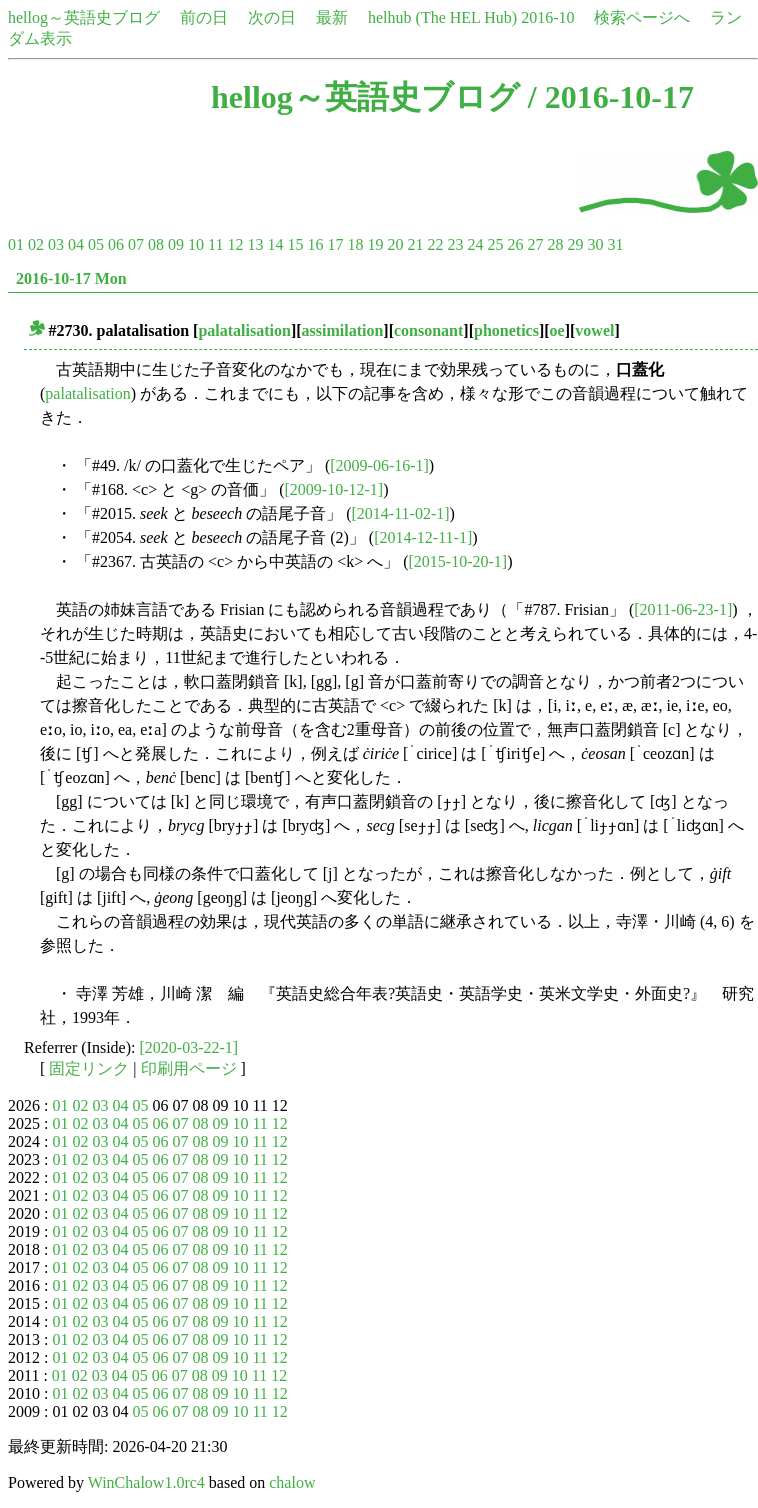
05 (96, 244)
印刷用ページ (189, 1068)
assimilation (343, 330)
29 (575, 244)
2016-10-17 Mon (71, 278)
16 (315, 244)
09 (176, 244)
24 (475, 244)
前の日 (204, 17)
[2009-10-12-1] (334, 489)
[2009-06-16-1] (379, 465)
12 (235, 244)
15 (295, 244)
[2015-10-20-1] (458, 561)
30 (595, 244)
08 (156, 244)
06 (116, 244)
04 (76, 244)
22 (435, 244)
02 (36, 244)
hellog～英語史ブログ (84, 17)
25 (495, 244)
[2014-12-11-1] (423, 537)
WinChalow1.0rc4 (146, 1482)
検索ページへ (642, 17)
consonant (428, 330)
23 (455, 244)
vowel (594, 330)
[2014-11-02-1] (401, 513)
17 (335, 244)
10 (196, 244)
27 (535, 244)
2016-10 (547, 17)
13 (255, 244)
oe (557, 330)
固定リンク (89, 1068)
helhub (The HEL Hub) (442, 17)
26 (515, 244)
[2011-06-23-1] (683, 609)
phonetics (506, 330)
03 (56, 244)
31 (615, 244)
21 (415, 244)
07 (136, 244)
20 (395, 244)
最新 (332, 17)
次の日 (272, 17)
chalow (292, 1482)
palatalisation (244, 330)
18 (355, 244)
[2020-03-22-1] (189, 1047)
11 (215, 244)
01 (16, 244)
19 (375, 244)
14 (275, 244)
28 (555, 244)
